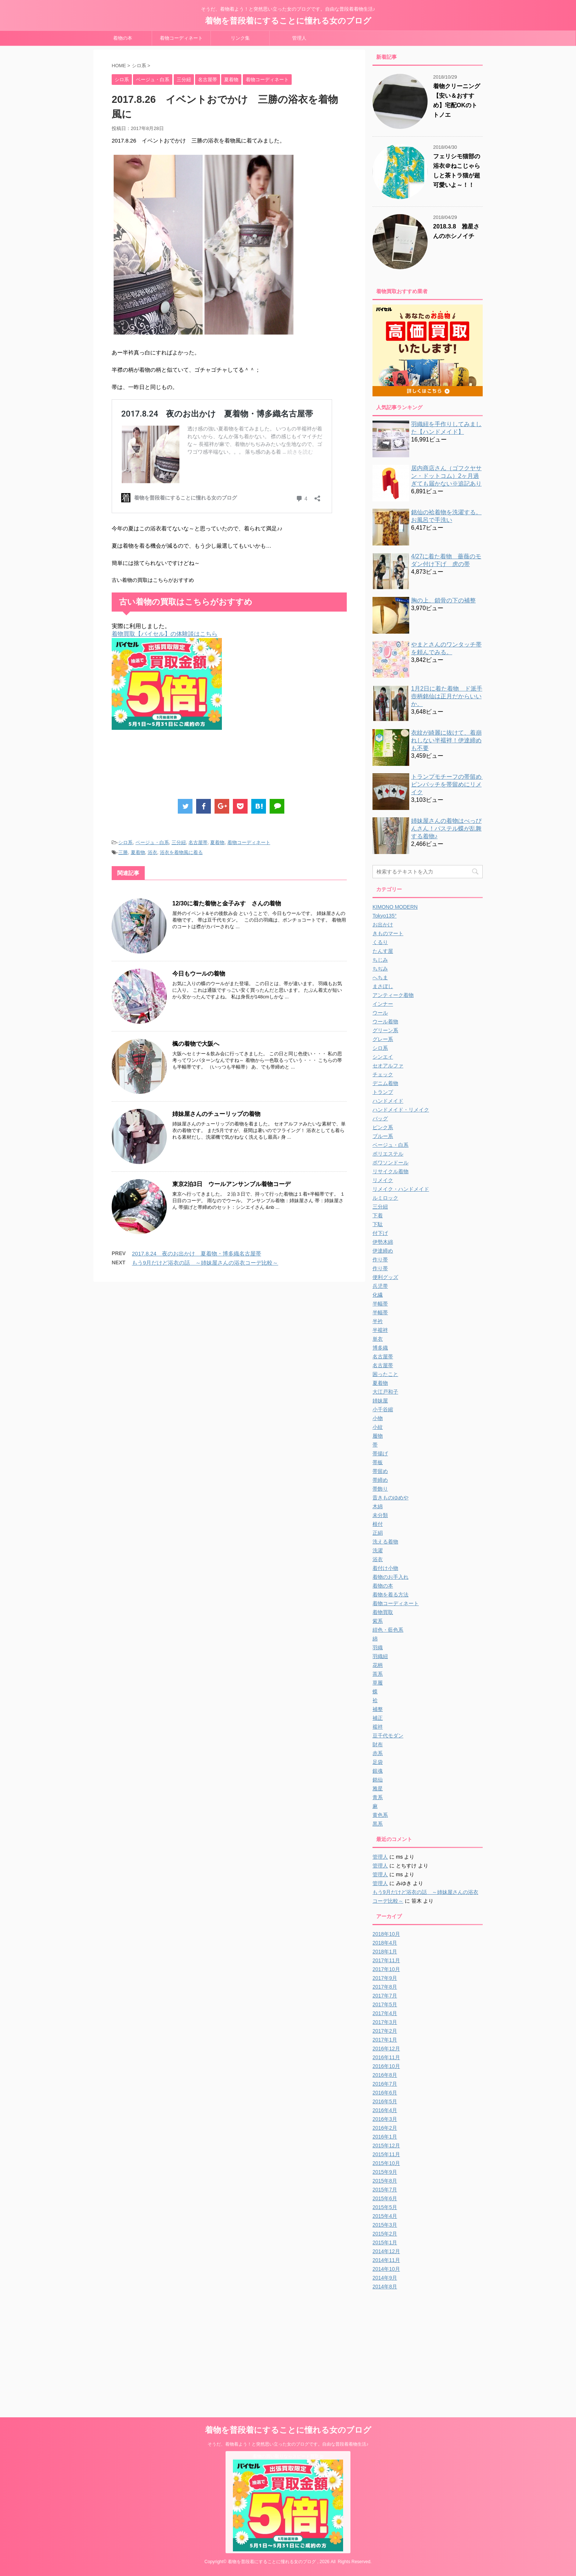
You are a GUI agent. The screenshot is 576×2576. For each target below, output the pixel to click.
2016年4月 (384, 2110)
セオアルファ (387, 1066)
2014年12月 (386, 2251)
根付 (377, 1524)
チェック (382, 1074)
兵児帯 (380, 1286)
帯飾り (380, 1489)
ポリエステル (387, 1154)
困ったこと (385, 1374)
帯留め (380, 1471)
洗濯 (377, 1550)
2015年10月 (386, 2163)
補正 (377, 1718)
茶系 (377, 1674)
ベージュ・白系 (152, 842)
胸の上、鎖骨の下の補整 (443, 600)
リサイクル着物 (390, 1171)
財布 (377, 1744)
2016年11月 (386, 2057)
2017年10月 (386, 1969)
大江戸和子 (385, 1392)
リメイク (382, 1180)
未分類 (380, 1515)
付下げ (380, 1233)
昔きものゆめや (390, 1497)
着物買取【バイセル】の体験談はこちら (164, 634)
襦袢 (377, 1727)
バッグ (380, 1118)
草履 (377, 1683)
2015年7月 (384, 2190)
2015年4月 (384, 2216)
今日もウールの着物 (198, 973)
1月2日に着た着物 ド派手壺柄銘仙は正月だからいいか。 (446, 696)
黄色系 (380, 1815)
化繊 (377, 1295)
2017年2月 (384, 2031)
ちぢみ (380, 969)
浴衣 (152, 852)
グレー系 (382, 1039)
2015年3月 (384, 2225)
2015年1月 (384, 2242)
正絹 (377, 1533)
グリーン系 (385, 1030)
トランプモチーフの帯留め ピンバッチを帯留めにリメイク (449, 784)
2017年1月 (384, 2040)
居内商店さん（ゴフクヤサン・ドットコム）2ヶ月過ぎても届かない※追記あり (446, 476)
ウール (380, 1013)
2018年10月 (386, 1934)
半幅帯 (380, 1304)
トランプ (382, 1092)
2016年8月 (384, 2075)
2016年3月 (384, 2119)
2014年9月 (384, 2278)
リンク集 (240, 38)
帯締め (380, 1480)
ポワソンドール (390, 1162)
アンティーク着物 (393, 995)
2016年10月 (386, 2066)
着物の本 (122, 38)
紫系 (377, 1621)
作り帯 (380, 1259)
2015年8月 (384, 2181)
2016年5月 (384, 2101)
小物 (377, 1418)
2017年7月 (384, 1996)
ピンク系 (382, 1127)
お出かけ (382, 924)
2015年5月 (384, 2207)
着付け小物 (385, 1568)
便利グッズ (385, 1277)
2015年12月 (386, 2145)
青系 (377, 1797)
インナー (382, 1004)
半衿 (377, 1321)
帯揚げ (380, 1453)
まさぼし (382, 986)
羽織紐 (380, 1656)
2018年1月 (384, 1951)
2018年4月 (384, 1943)
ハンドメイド (387, 1101)
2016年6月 (384, 2093)
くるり (380, 942)
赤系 (377, 1753)
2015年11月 (386, 2154)
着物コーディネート (181, 38)
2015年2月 (384, 2234)
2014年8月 (384, 2286)
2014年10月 (386, 2269)
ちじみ (380, 960)
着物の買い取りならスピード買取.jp (288, 2456)
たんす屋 (382, 951)
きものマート (387, 933)
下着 (377, 1215)
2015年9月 (384, 2172)
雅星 (377, 1788)
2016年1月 (384, 2137)
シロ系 (125, 842)
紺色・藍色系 (387, 1630)
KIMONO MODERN (395, 907)
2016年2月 (384, 2128)
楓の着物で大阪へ (195, 1044)
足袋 (377, 1762)
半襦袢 (380, 1330)
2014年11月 (386, 2260)
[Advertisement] (245, 766)
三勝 (123, 852)
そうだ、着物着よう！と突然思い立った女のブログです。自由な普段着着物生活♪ (288, 2444)
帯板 (377, 1462)
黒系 (377, 1824)
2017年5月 (384, 2004)
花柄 (377, 1665)
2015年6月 (384, 2198)
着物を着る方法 (390, 1594)
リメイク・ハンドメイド (400, 1189)
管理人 (299, 38)
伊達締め (382, 1251)
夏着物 (217, 842)
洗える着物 (385, 1542)
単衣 (377, 1339)
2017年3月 (384, 2022)
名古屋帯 (198, 842)
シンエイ (382, 1057)
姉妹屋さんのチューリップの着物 (216, 1114)
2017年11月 (386, 1960)
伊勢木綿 (382, 1242)
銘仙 (377, 1780)
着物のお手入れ (390, 1577)
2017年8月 (384, 1987)
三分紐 (179, 842)
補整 (377, 1709)
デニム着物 (385, 1083)
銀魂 (377, 1771)
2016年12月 (386, 2048)
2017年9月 (384, 1978)
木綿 (377, 1506)
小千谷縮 (382, 1409)
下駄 (377, 1224)
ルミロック (385, 1198)
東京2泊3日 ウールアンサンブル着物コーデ (231, 1184)
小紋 (377, 1427)
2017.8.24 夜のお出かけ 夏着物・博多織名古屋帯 (196, 1253)
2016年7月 (384, 2084)
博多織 (380, 1348)
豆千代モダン (387, 1736)
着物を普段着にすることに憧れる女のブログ (288, 20)
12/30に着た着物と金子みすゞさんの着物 (226, 903)
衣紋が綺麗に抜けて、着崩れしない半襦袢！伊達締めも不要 (446, 740)
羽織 (377, 1647)
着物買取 (382, 1612)
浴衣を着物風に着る (181, 852)
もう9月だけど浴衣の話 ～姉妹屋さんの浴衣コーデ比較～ (205, 1263)
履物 (377, 1436)
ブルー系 (382, 1136)
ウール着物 (385, 1021)
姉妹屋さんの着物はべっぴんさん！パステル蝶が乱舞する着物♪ (446, 828)
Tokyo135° (384, 916)
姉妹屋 (380, 1401)
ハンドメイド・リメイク (400, 1110)
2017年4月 (384, 2013)
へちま (380, 977)
